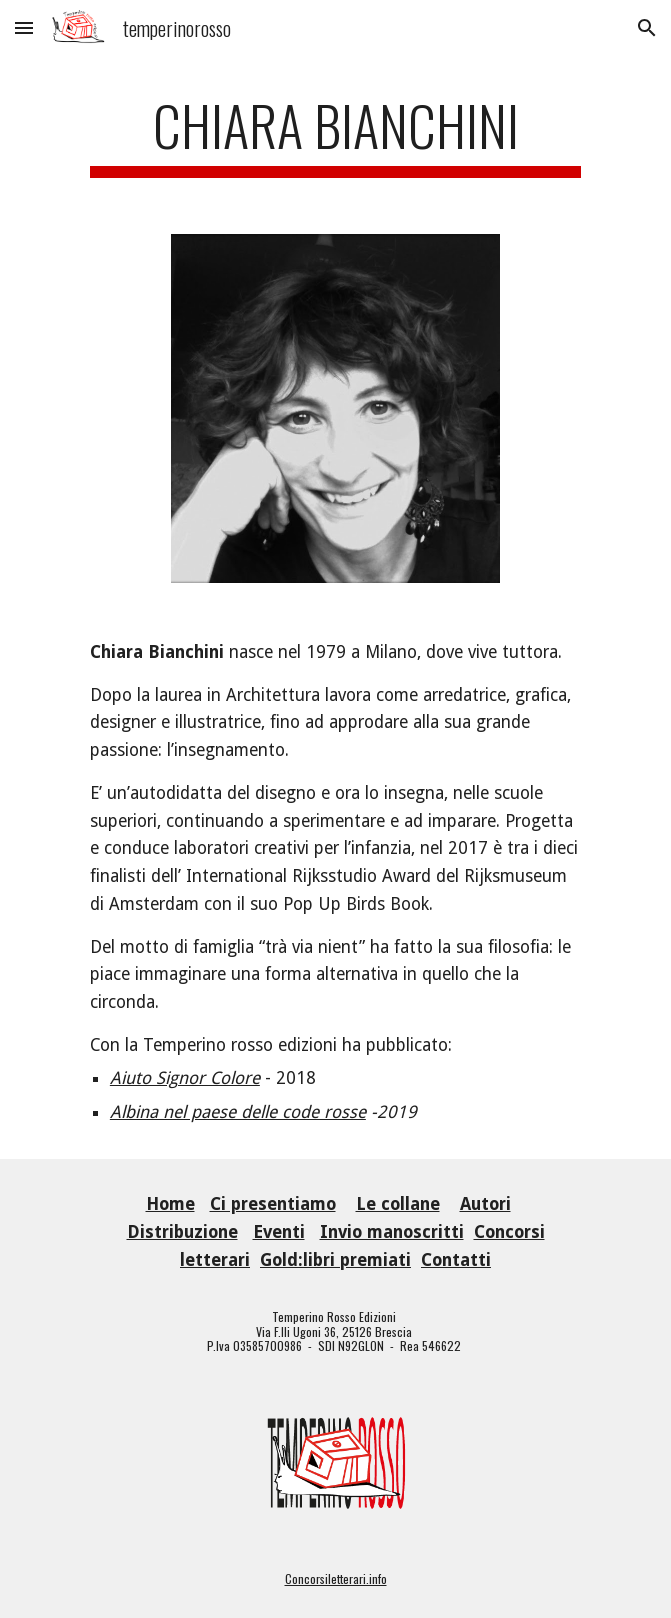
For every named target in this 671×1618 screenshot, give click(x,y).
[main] (335, 135)
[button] (24, 27)
